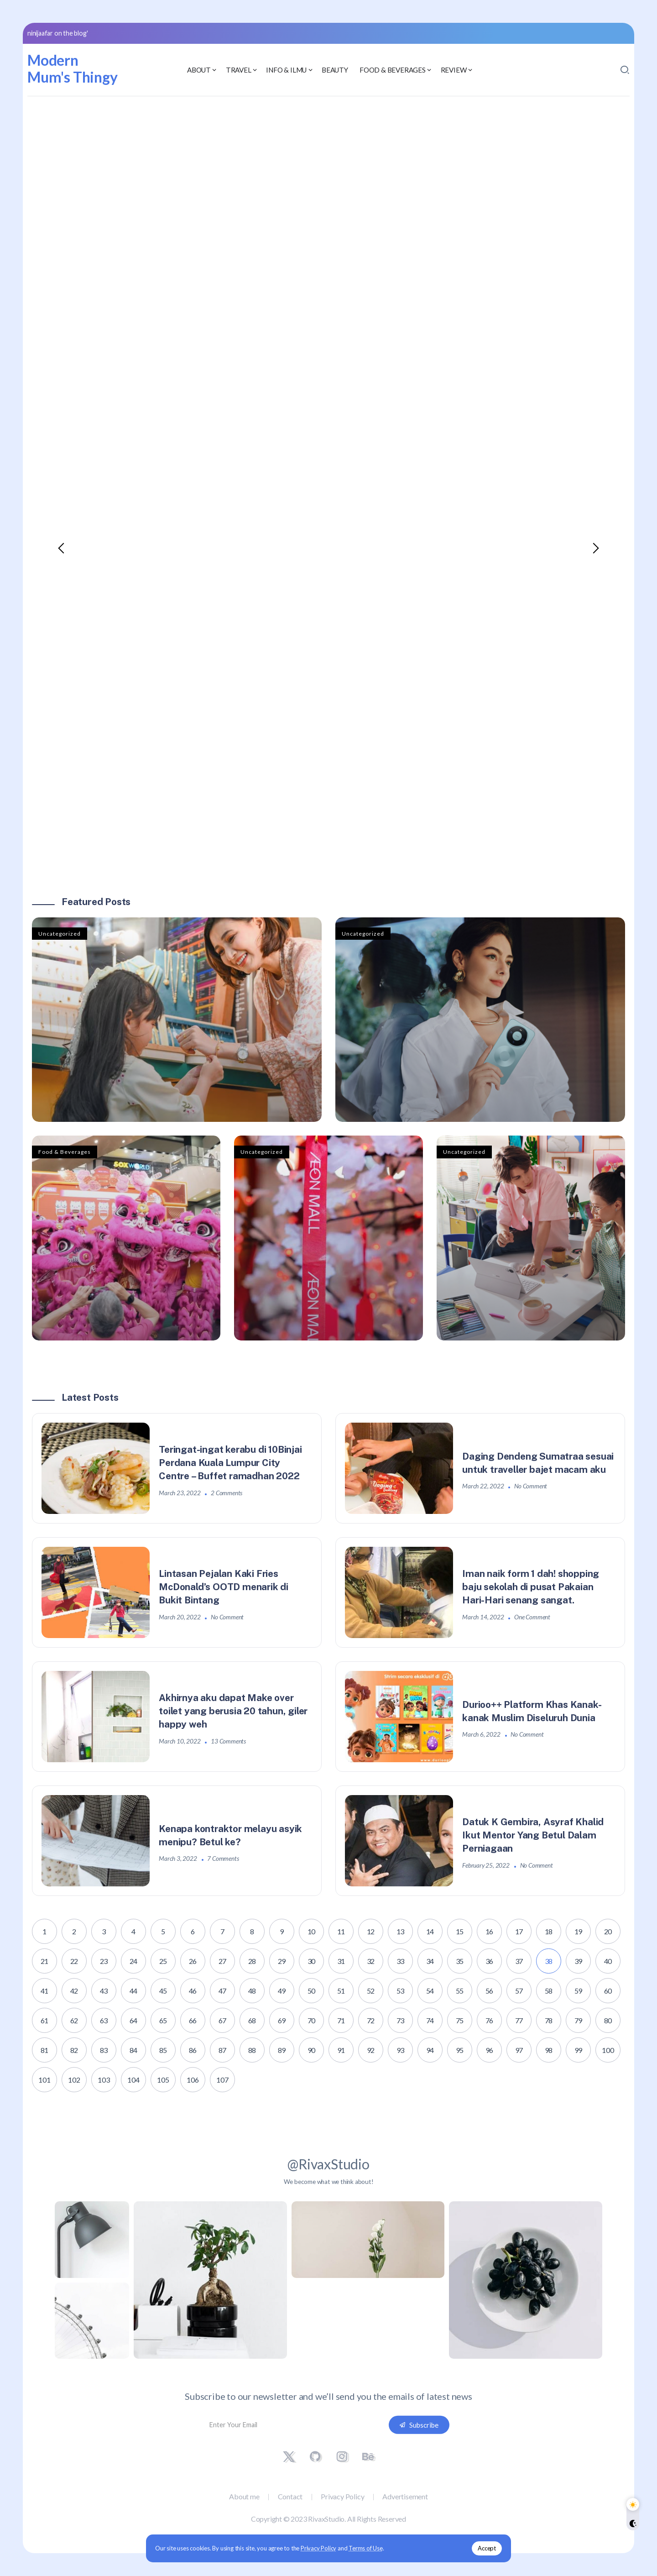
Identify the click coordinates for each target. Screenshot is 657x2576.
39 (578, 1961)
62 (74, 2020)
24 (134, 1961)
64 (134, 2020)
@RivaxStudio (328, 2164)
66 (193, 2020)
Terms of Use (366, 2548)
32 (371, 1961)
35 (460, 1961)
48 (252, 1990)
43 (104, 1990)
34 (430, 1961)
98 (549, 2050)
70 (312, 2020)
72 (371, 2020)
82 (74, 2050)
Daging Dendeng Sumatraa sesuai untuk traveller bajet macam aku (538, 1462)
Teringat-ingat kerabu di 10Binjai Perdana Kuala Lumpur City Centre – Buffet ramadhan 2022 (230, 1463)
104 (133, 2079)
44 (134, 1990)
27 (223, 1961)
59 (578, 1990)
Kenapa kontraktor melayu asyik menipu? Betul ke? (231, 1835)
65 (163, 2020)
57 (519, 1990)
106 (192, 2079)
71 (341, 2020)
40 (608, 1961)
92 (371, 2050)
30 (312, 1961)
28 (252, 1961)
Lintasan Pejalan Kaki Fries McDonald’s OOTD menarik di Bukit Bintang (224, 1587)
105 (163, 2079)
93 (400, 2050)
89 (282, 2050)
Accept (487, 2548)
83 (104, 2050)
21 (45, 1961)
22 (74, 1961)
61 (45, 2020)
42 (74, 1990)
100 (608, 2050)
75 (460, 2020)
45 (163, 1990)
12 (371, 1931)
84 (134, 2050)
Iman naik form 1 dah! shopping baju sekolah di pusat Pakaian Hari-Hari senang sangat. (531, 1587)
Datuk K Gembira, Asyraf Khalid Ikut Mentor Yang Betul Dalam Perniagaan (533, 1835)
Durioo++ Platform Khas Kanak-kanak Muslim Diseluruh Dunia (532, 1711)
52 (371, 1990)
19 (578, 1931)
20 (608, 1931)
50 (312, 1990)
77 (519, 2020)
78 (549, 2020)
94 (430, 2050)
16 (489, 1931)
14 (430, 1931)
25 (163, 1961)
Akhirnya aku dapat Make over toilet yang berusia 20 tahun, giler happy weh (233, 1711)
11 (341, 1931)
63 (104, 2020)
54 (430, 1990)
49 (282, 1990)
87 (223, 2050)
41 (45, 1990)
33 (400, 1961)
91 (341, 2050)
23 (104, 1961)
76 (489, 2020)
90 (312, 2050)
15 (460, 1931)
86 (193, 2050)
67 (223, 2020)
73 (400, 2020)
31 (341, 1961)
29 (282, 1961)
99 (578, 2050)
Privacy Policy (318, 2548)
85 (163, 2050)
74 (430, 2020)
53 (400, 1990)
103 (104, 2079)
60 (608, 1990)
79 (578, 2020)
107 (222, 2079)
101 (44, 2079)
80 (608, 2020)
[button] (62, 548)
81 (45, 2050)
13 (400, 1931)
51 (341, 1990)
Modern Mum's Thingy (72, 68)
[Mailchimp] (419, 2425)
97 (519, 2050)
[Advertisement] (328, 174)
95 (460, 2050)
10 (312, 1931)
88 (252, 2050)
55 (460, 1990)
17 (519, 1931)
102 (74, 2079)
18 (549, 1931)
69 (282, 2020)
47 (223, 1990)
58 (549, 1990)
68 (252, 2020)
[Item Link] (177, 1019)
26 (193, 1961)
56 (489, 1990)
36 (489, 1961)
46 (193, 1990)
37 (519, 1961)
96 (489, 2050)
